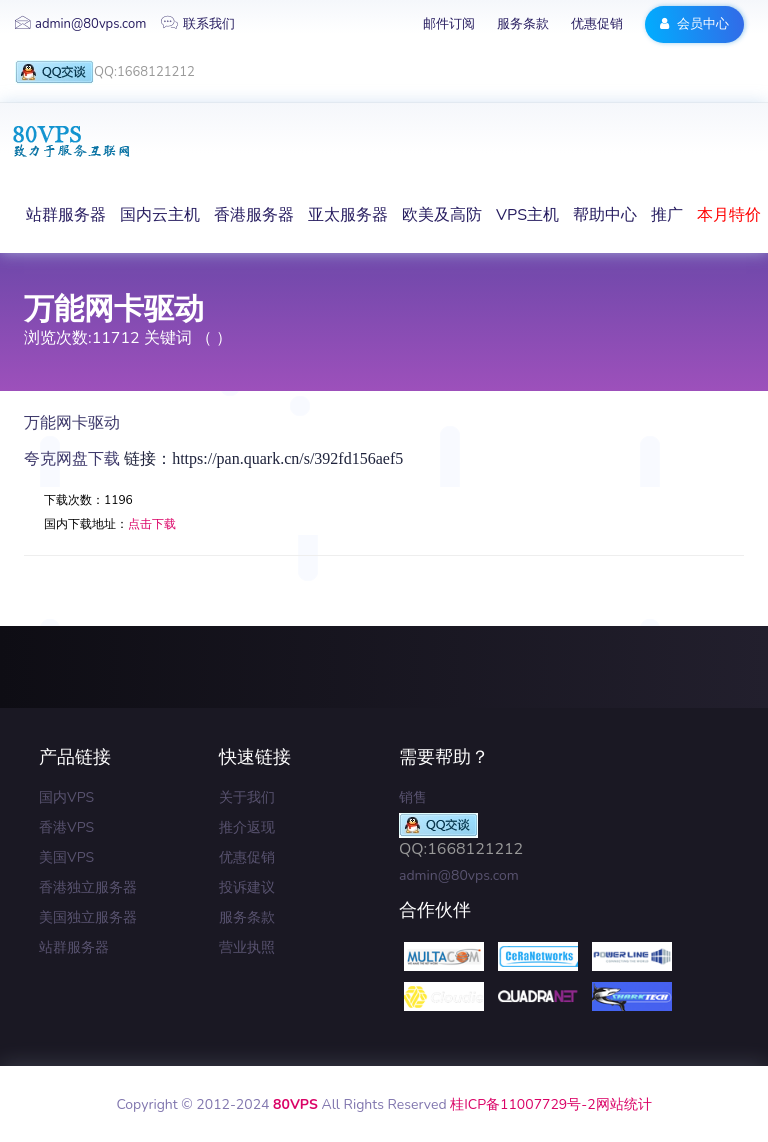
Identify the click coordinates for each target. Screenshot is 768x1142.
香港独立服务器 (88, 887)
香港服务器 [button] (254, 215)
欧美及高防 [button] (442, 215)
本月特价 (729, 215)
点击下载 (152, 524)
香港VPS (66, 827)
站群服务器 (74, 947)
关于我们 (247, 797)
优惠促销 (597, 24)
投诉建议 (247, 887)
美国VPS (66, 857)
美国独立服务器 (88, 917)
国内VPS (66, 797)
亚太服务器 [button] (348, 215)
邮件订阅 (449, 24)
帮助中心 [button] (605, 215)
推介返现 (247, 827)
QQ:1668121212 (105, 72)
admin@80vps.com (80, 24)
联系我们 (198, 24)
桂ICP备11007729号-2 (522, 1104)
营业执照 (247, 947)
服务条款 (523, 24)
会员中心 (694, 24)
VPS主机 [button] (527, 215)
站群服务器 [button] (66, 215)
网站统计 (624, 1104)
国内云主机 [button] (160, 215)
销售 (413, 797)
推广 (667, 215)
